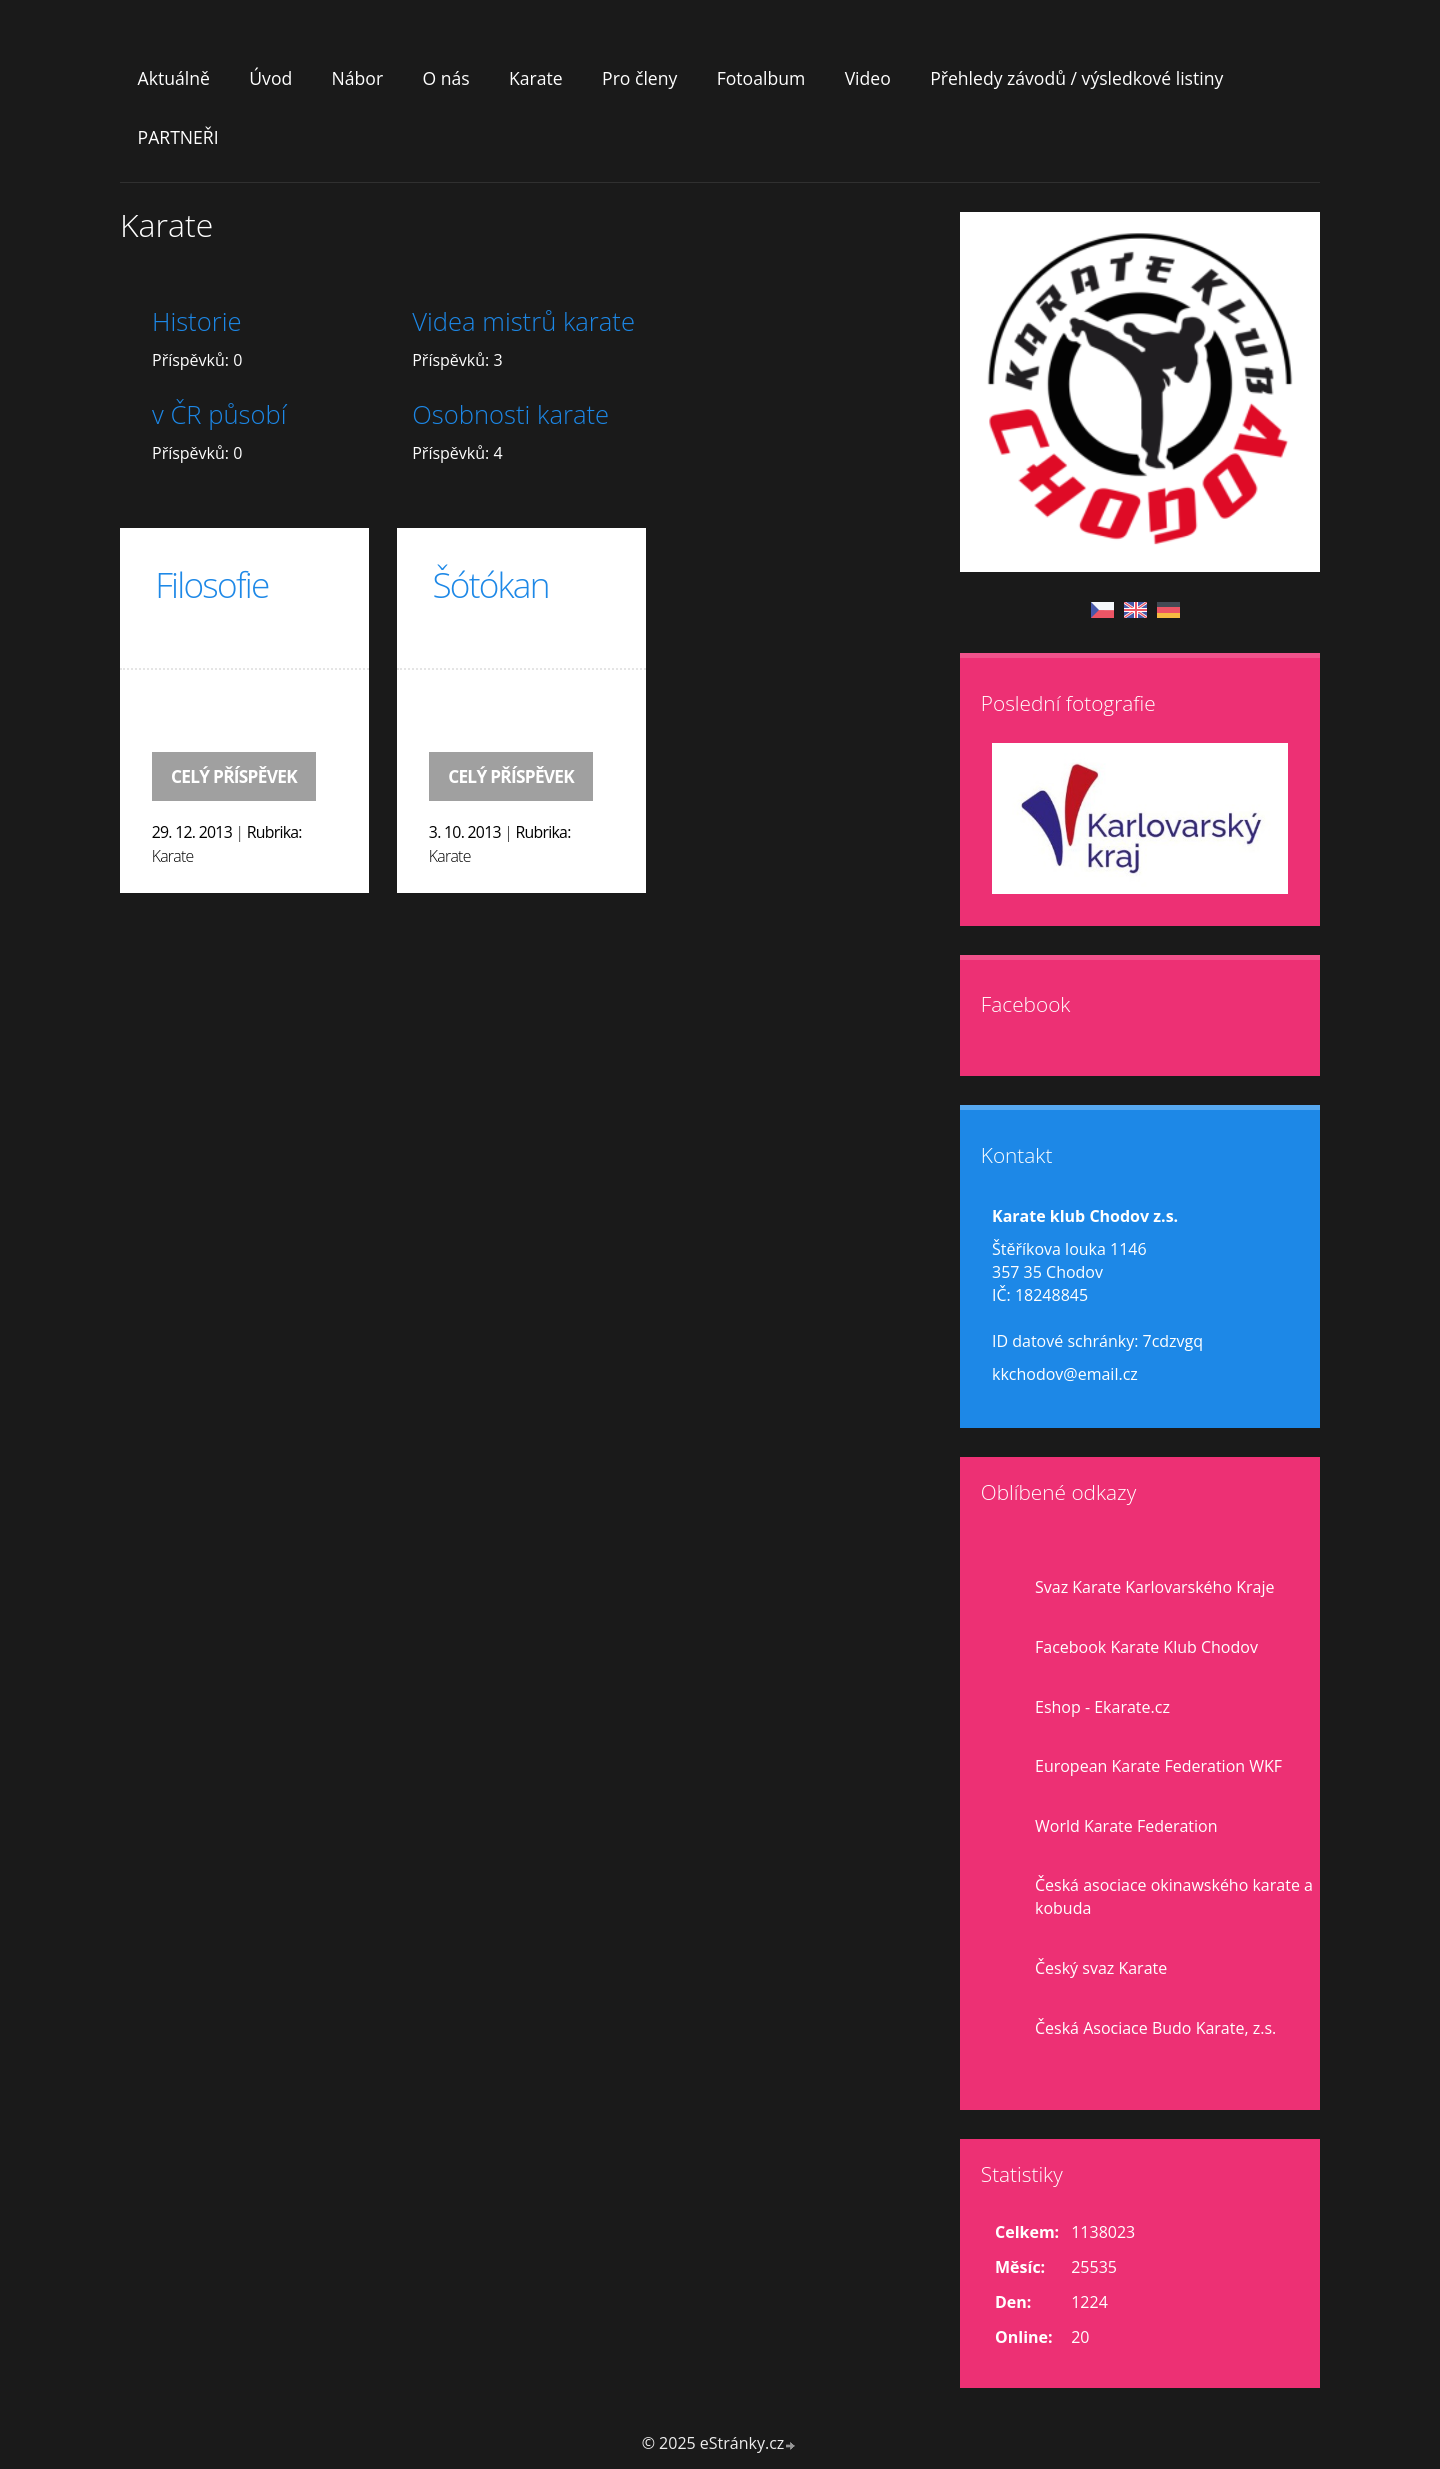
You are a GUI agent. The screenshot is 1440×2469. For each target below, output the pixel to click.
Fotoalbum (761, 78)
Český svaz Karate (1101, 1968)
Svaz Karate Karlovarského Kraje (1154, 1587)
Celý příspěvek (234, 776)
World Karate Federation (1126, 1826)
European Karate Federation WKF (1158, 1766)
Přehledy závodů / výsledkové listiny (1076, 78)
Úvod (270, 78)
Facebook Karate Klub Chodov (1146, 1647)
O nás (445, 78)
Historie (197, 321)
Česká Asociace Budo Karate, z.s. (1155, 2028)
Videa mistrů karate (523, 321)
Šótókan (490, 584)
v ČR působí (219, 414)
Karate (536, 78)
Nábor (358, 78)
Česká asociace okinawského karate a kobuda (1174, 1896)
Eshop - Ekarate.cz (1102, 1707)
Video (868, 78)
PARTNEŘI (178, 137)
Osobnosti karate (510, 414)
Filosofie (211, 584)
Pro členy (639, 78)
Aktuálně (174, 78)
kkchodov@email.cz (1065, 1374)
